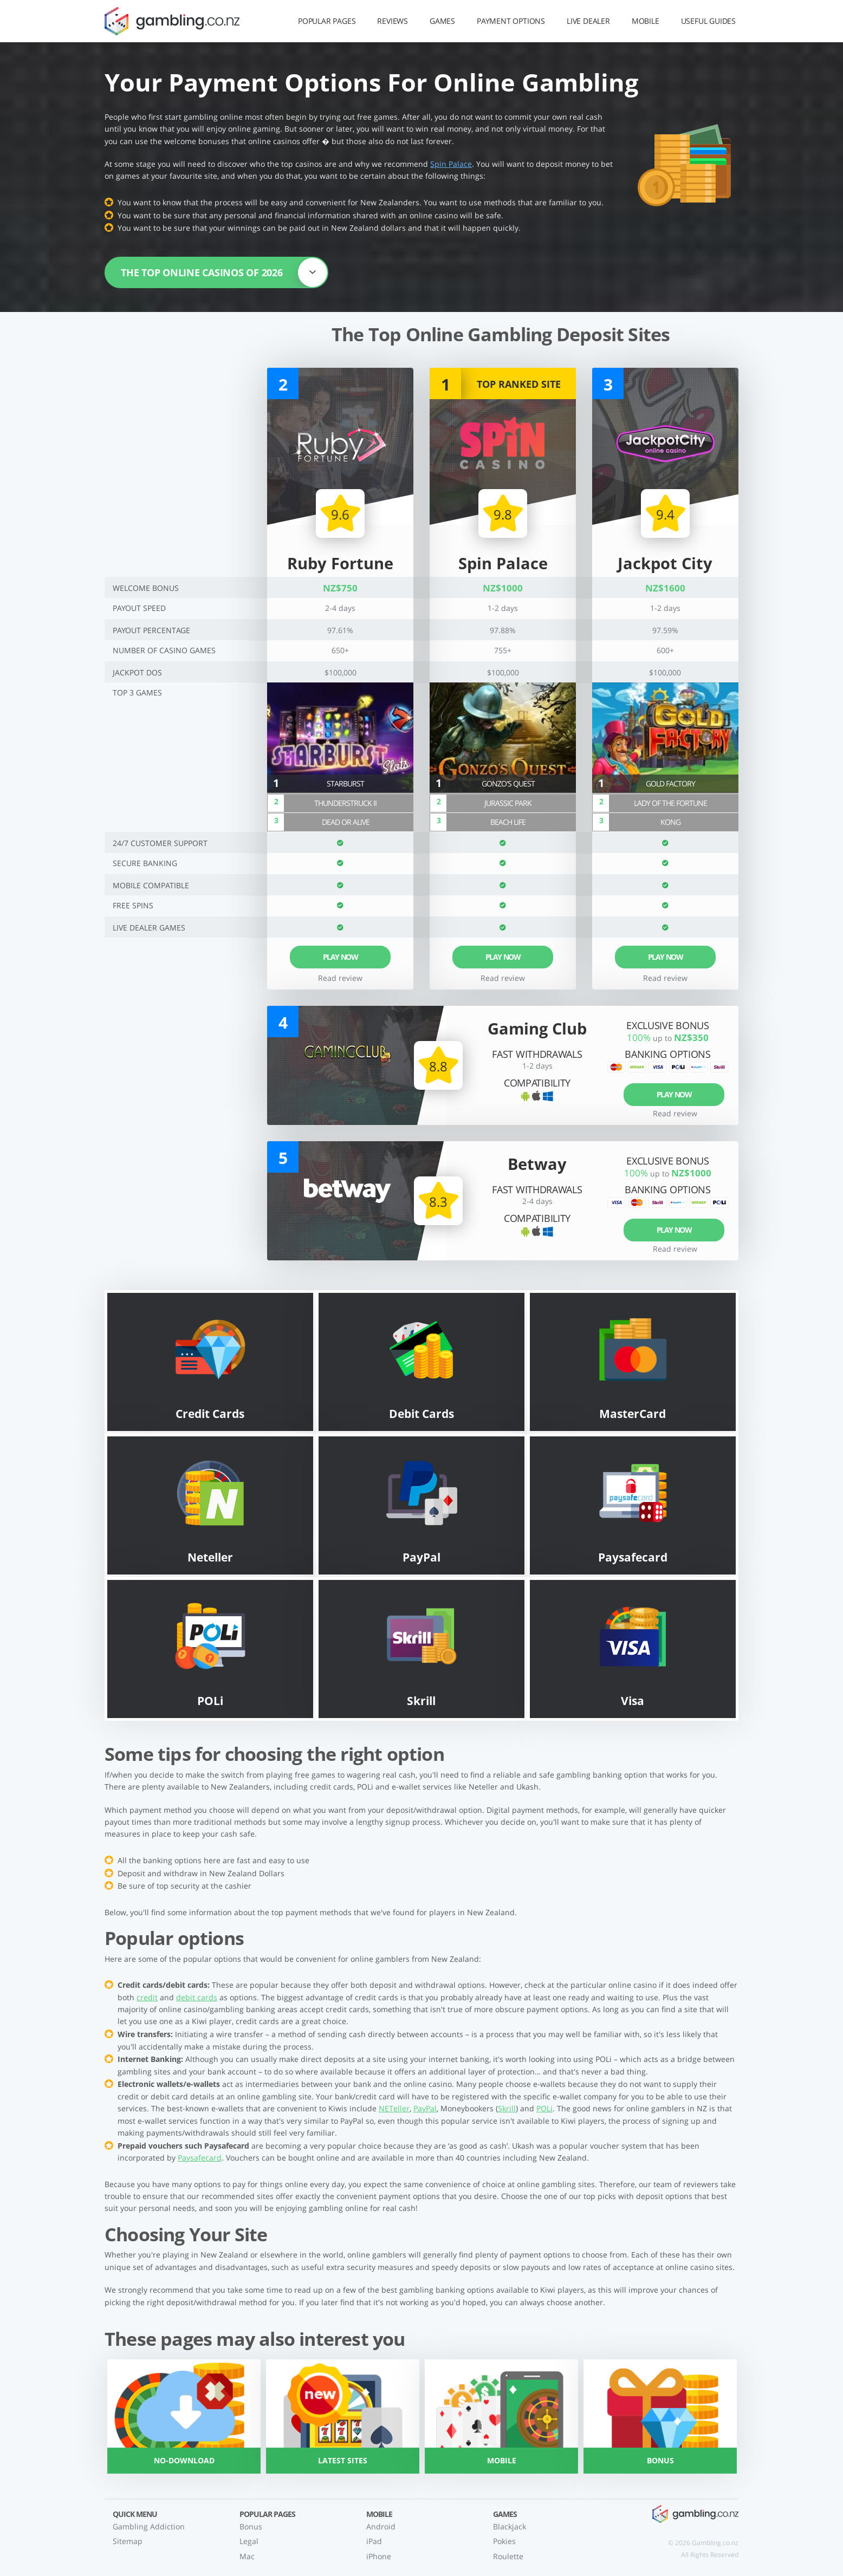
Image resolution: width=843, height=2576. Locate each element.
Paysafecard (200, 2157)
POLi (544, 2108)
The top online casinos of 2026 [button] (224, 272)
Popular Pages (326, 21)
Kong (670, 822)
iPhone (378, 2556)
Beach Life (508, 822)
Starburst (345, 783)
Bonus (250, 2526)
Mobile (645, 21)
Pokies (504, 2541)
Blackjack (509, 2526)
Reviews (392, 21)
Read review (503, 978)
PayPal (425, 2108)
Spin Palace (451, 164)
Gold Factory (670, 783)
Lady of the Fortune (670, 803)
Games (442, 21)
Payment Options (511, 21)
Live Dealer (588, 21)
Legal (248, 2541)
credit (147, 1997)
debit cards (196, 1997)
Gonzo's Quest (508, 783)
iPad (374, 2541)
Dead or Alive (345, 822)
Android (380, 2526)
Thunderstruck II (345, 803)
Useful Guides (708, 21)
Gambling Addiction (149, 2526)
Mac (247, 2556)
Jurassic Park (507, 803)
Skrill (507, 2108)
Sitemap (127, 2541)
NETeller (394, 2108)
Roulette (508, 2556)
